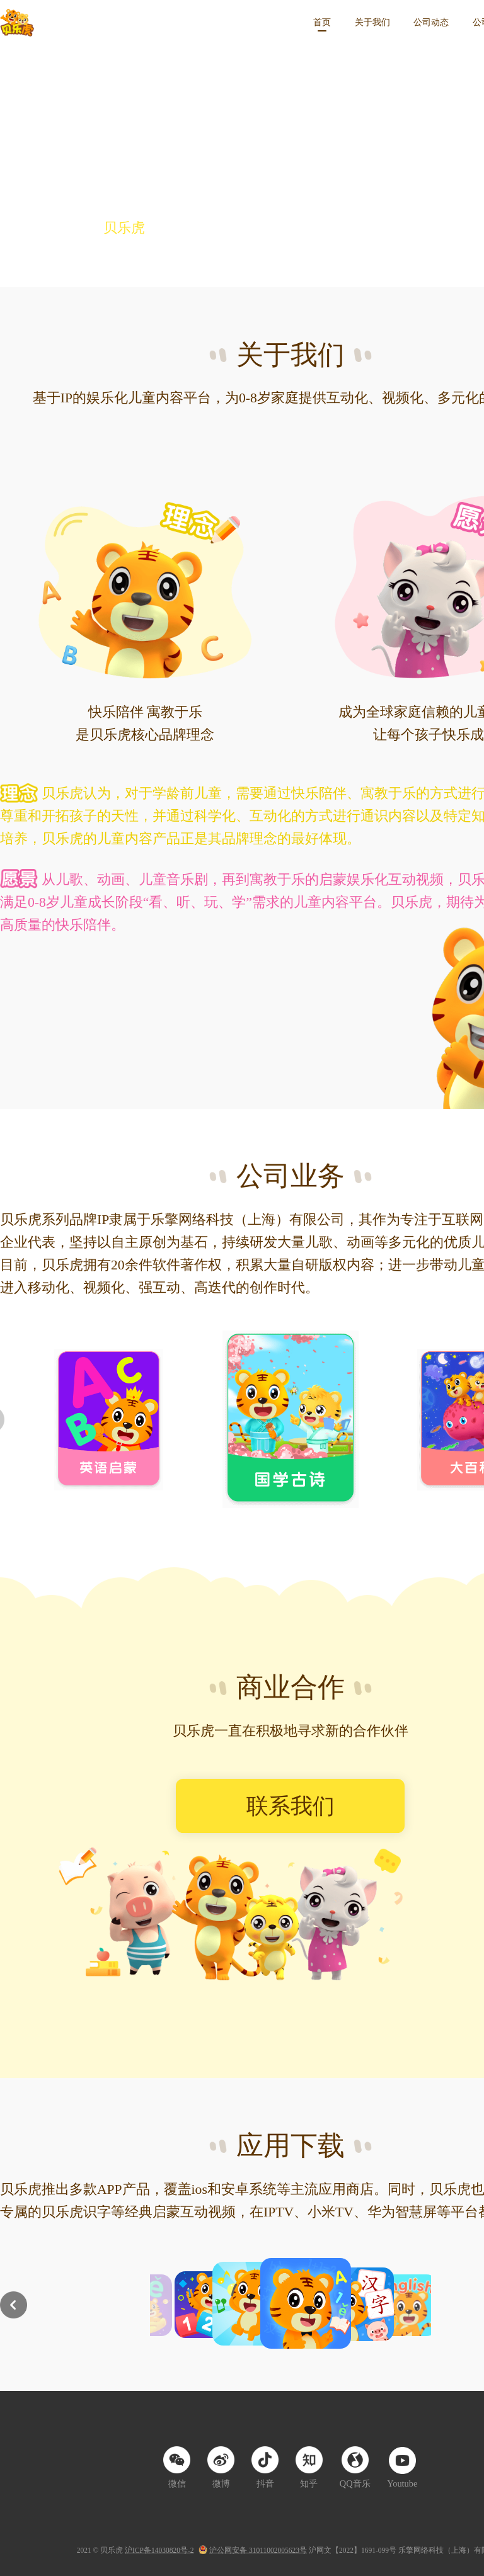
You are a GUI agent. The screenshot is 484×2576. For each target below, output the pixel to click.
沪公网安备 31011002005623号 (258, 2549)
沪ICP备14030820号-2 (159, 2549)
